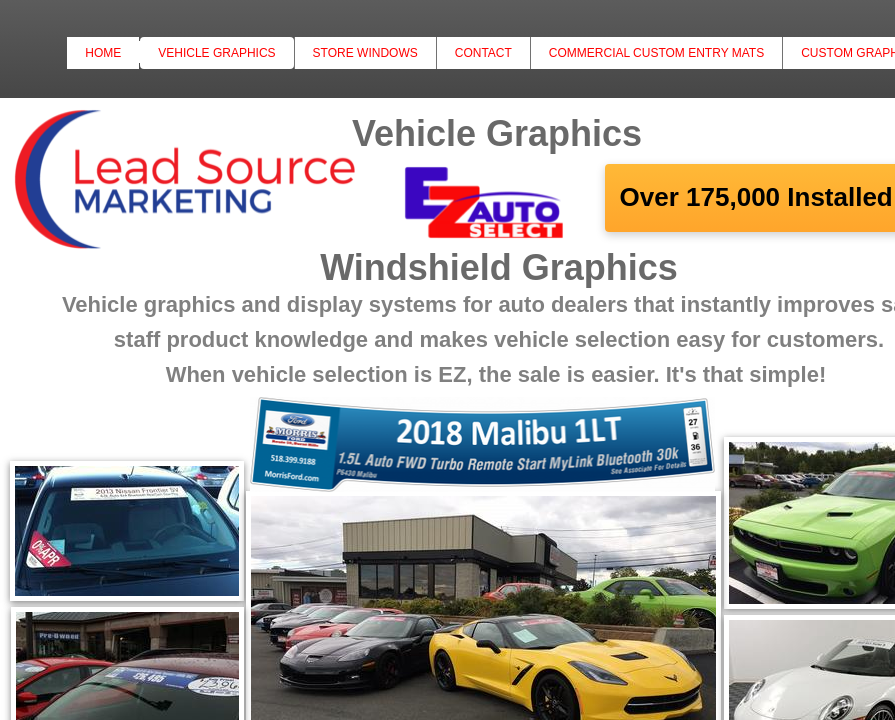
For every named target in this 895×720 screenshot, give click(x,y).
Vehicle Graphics (216, 53)
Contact (483, 53)
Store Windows (365, 53)
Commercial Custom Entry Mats (656, 53)
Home (103, 53)
